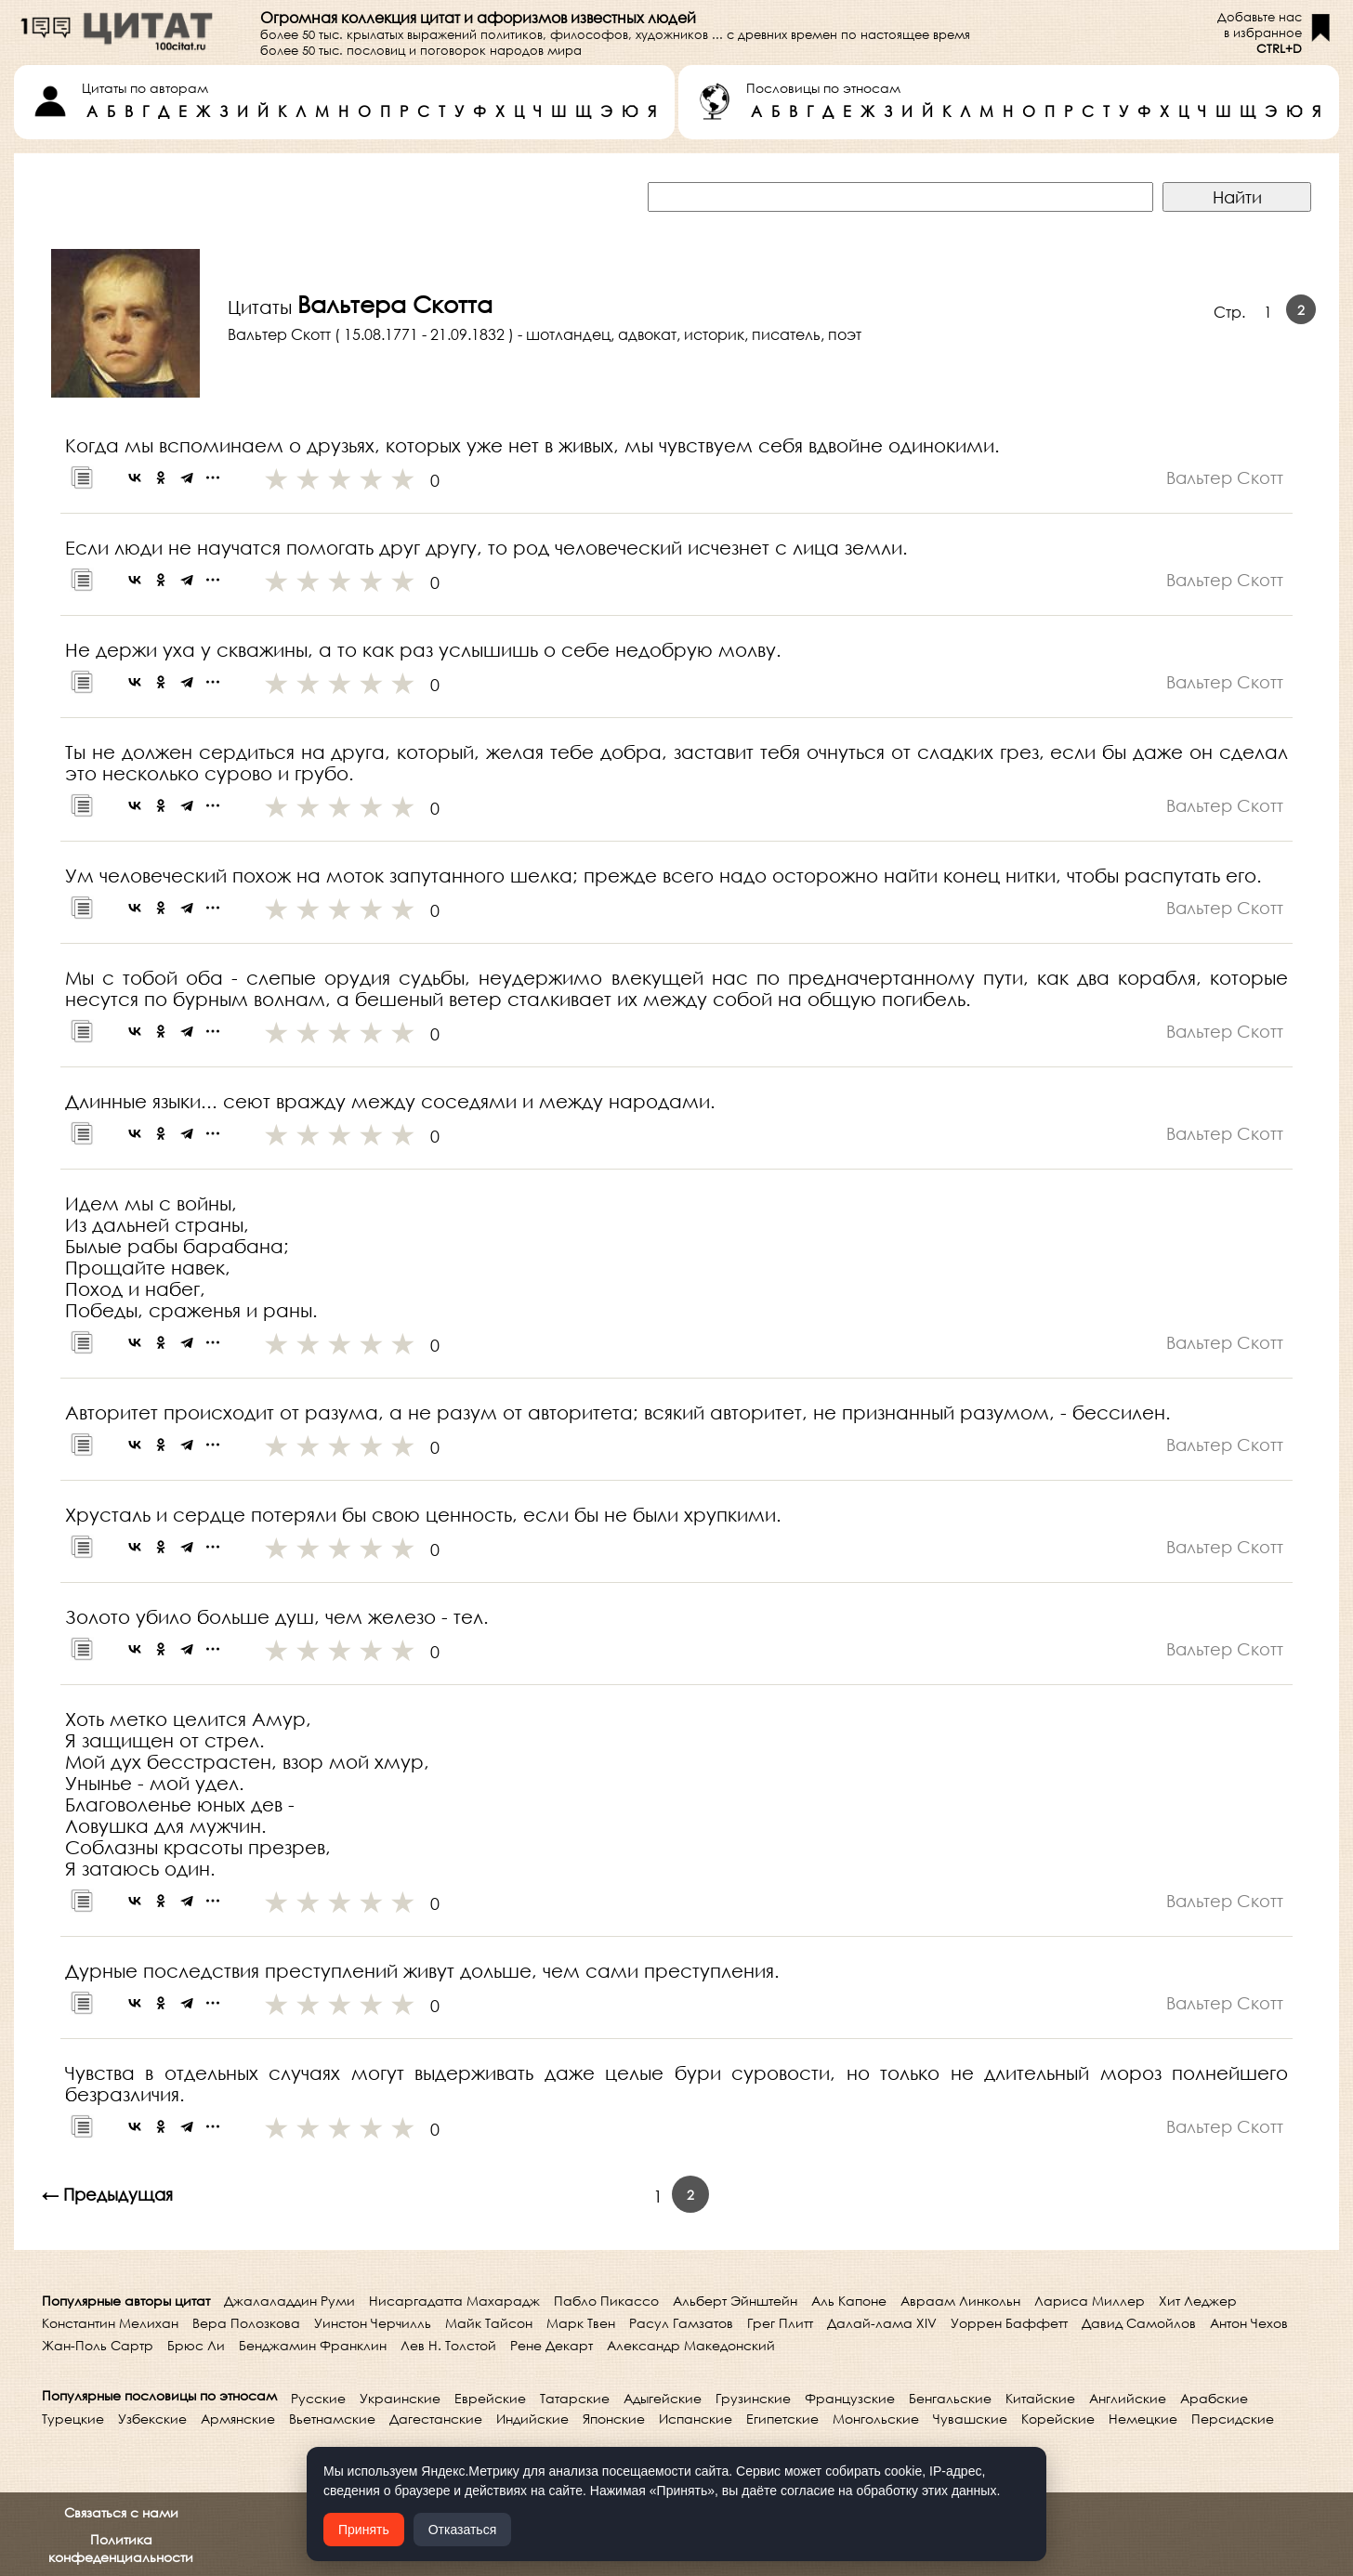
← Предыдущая (107, 2194)
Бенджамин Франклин (313, 2345)
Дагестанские (435, 2418)
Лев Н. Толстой (448, 2345)
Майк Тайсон (488, 2323)
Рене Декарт (551, 2345)
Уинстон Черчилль (372, 2323)
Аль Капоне (849, 2300)
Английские (1127, 2398)
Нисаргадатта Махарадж (454, 2300)
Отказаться (462, 2529)
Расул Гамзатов (681, 2323)
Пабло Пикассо (606, 2300)
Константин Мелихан (110, 2323)
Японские (614, 2418)
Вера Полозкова (246, 2323)
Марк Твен (580, 2323)
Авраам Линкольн (960, 2300)
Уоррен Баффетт (1009, 2323)
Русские (318, 2398)
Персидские (1232, 2418)
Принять (363, 2529)
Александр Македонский (691, 2345)
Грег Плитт (780, 2323)
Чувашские (970, 2418)
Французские (850, 2398)
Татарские (575, 2398)
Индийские (532, 2418)
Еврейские (490, 2398)
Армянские (238, 2418)
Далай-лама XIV (882, 2323)
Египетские (782, 2418)
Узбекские (152, 2418)
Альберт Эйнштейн (735, 2300)
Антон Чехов (1249, 2323)
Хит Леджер (1198, 2300)
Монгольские (876, 2418)
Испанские (695, 2418)
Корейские (1058, 2418)
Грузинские (753, 2398)
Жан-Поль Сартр (97, 2345)
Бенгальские (950, 2398)
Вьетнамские (332, 2418)
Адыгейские (663, 2398)
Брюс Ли (196, 2345)
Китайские (1040, 2398)
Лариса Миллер (1089, 2300)
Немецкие (1143, 2418)
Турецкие (73, 2418)
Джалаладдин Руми (289, 2300)
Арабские (1214, 2398)
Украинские (400, 2398)
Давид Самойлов (1139, 2323)
